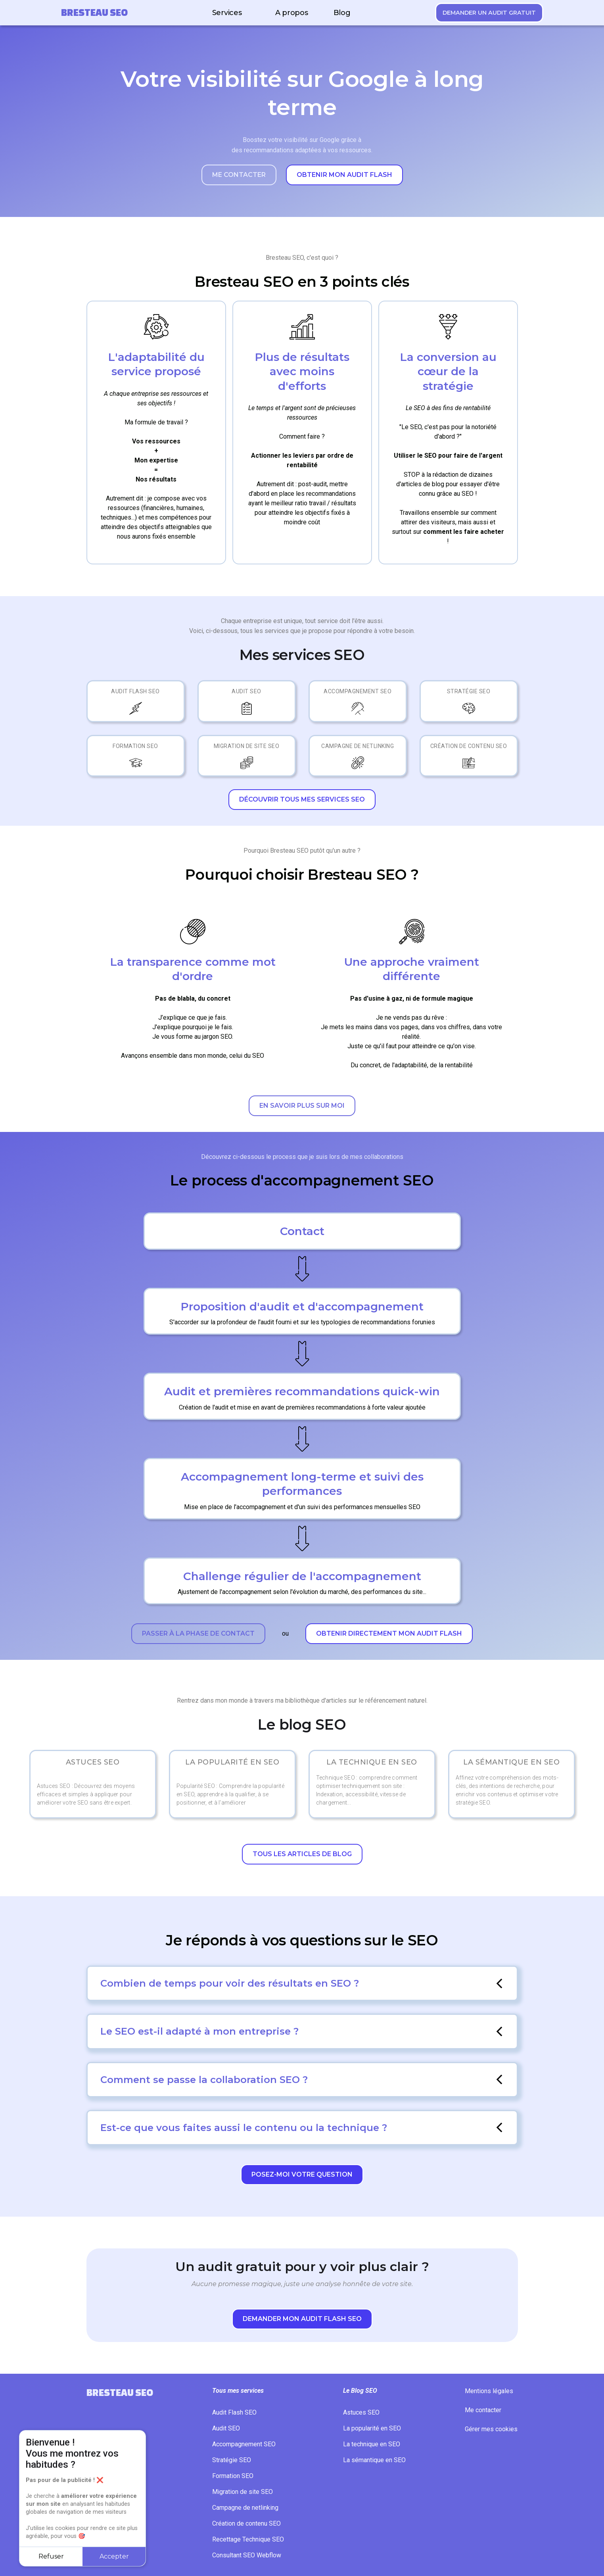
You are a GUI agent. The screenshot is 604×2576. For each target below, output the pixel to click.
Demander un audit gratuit (489, 12)
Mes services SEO (302, 655)
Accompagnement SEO (357, 691)
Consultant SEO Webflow (246, 2555)
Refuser (51, 2556)
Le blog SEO (302, 1724)
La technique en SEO (371, 2444)
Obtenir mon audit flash (344, 174)
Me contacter (239, 174)
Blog (342, 12)
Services (227, 12)
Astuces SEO (361, 2412)
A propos (291, 12)
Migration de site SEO (247, 746)
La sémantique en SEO (374, 2460)
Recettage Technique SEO (248, 2539)
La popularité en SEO (372, 2428)
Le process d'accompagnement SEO (301, 1180)
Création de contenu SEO (468, 746)
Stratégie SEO (469, 691)
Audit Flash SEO (135, 691)
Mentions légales (489, 2391)
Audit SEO (246, 691)
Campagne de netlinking (357, 746)
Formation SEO (135, 746)
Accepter (114, 2556)
